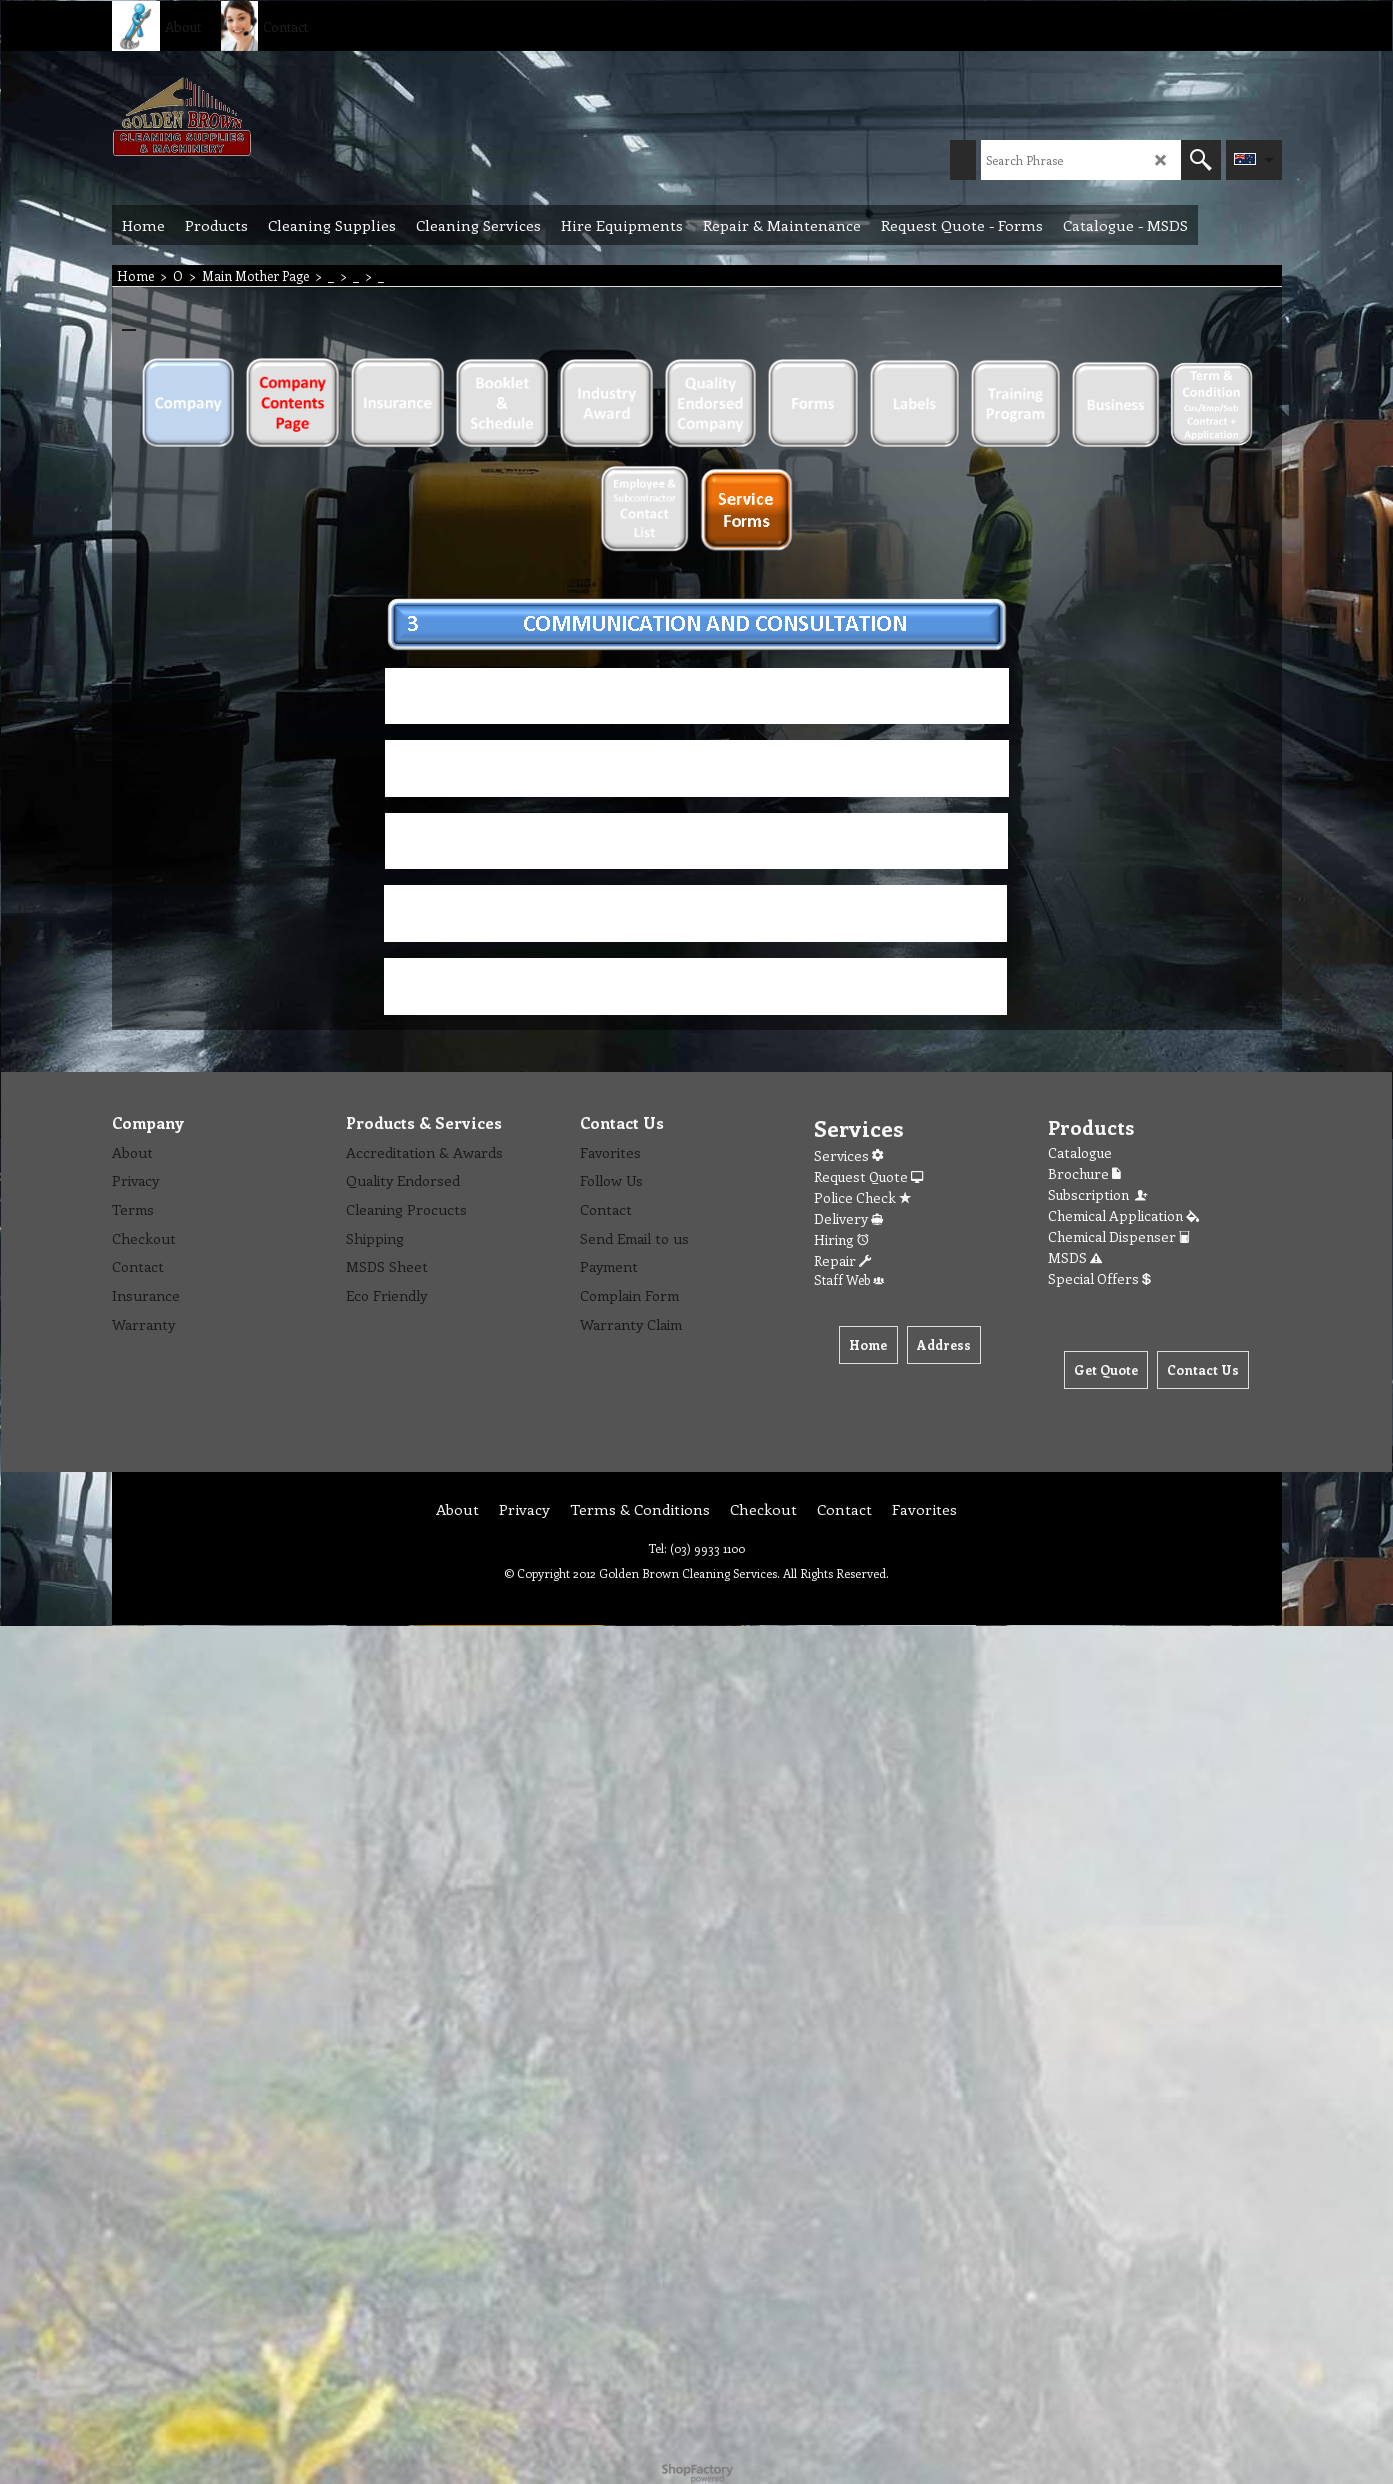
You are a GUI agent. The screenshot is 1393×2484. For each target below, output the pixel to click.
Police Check (862, 1197)
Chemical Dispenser (1119, 1236)
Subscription (1099, 1194)
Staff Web (849, 1279)
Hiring (841, 1239)
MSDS (1075, 1257)
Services (848, 1155)
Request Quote (868, 1176)
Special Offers (1099, 1278)
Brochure (1084, 1173)
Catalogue (1080, 1152)
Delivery (848, 1218)
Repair (842, 1260)
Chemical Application (1123, 1215)
